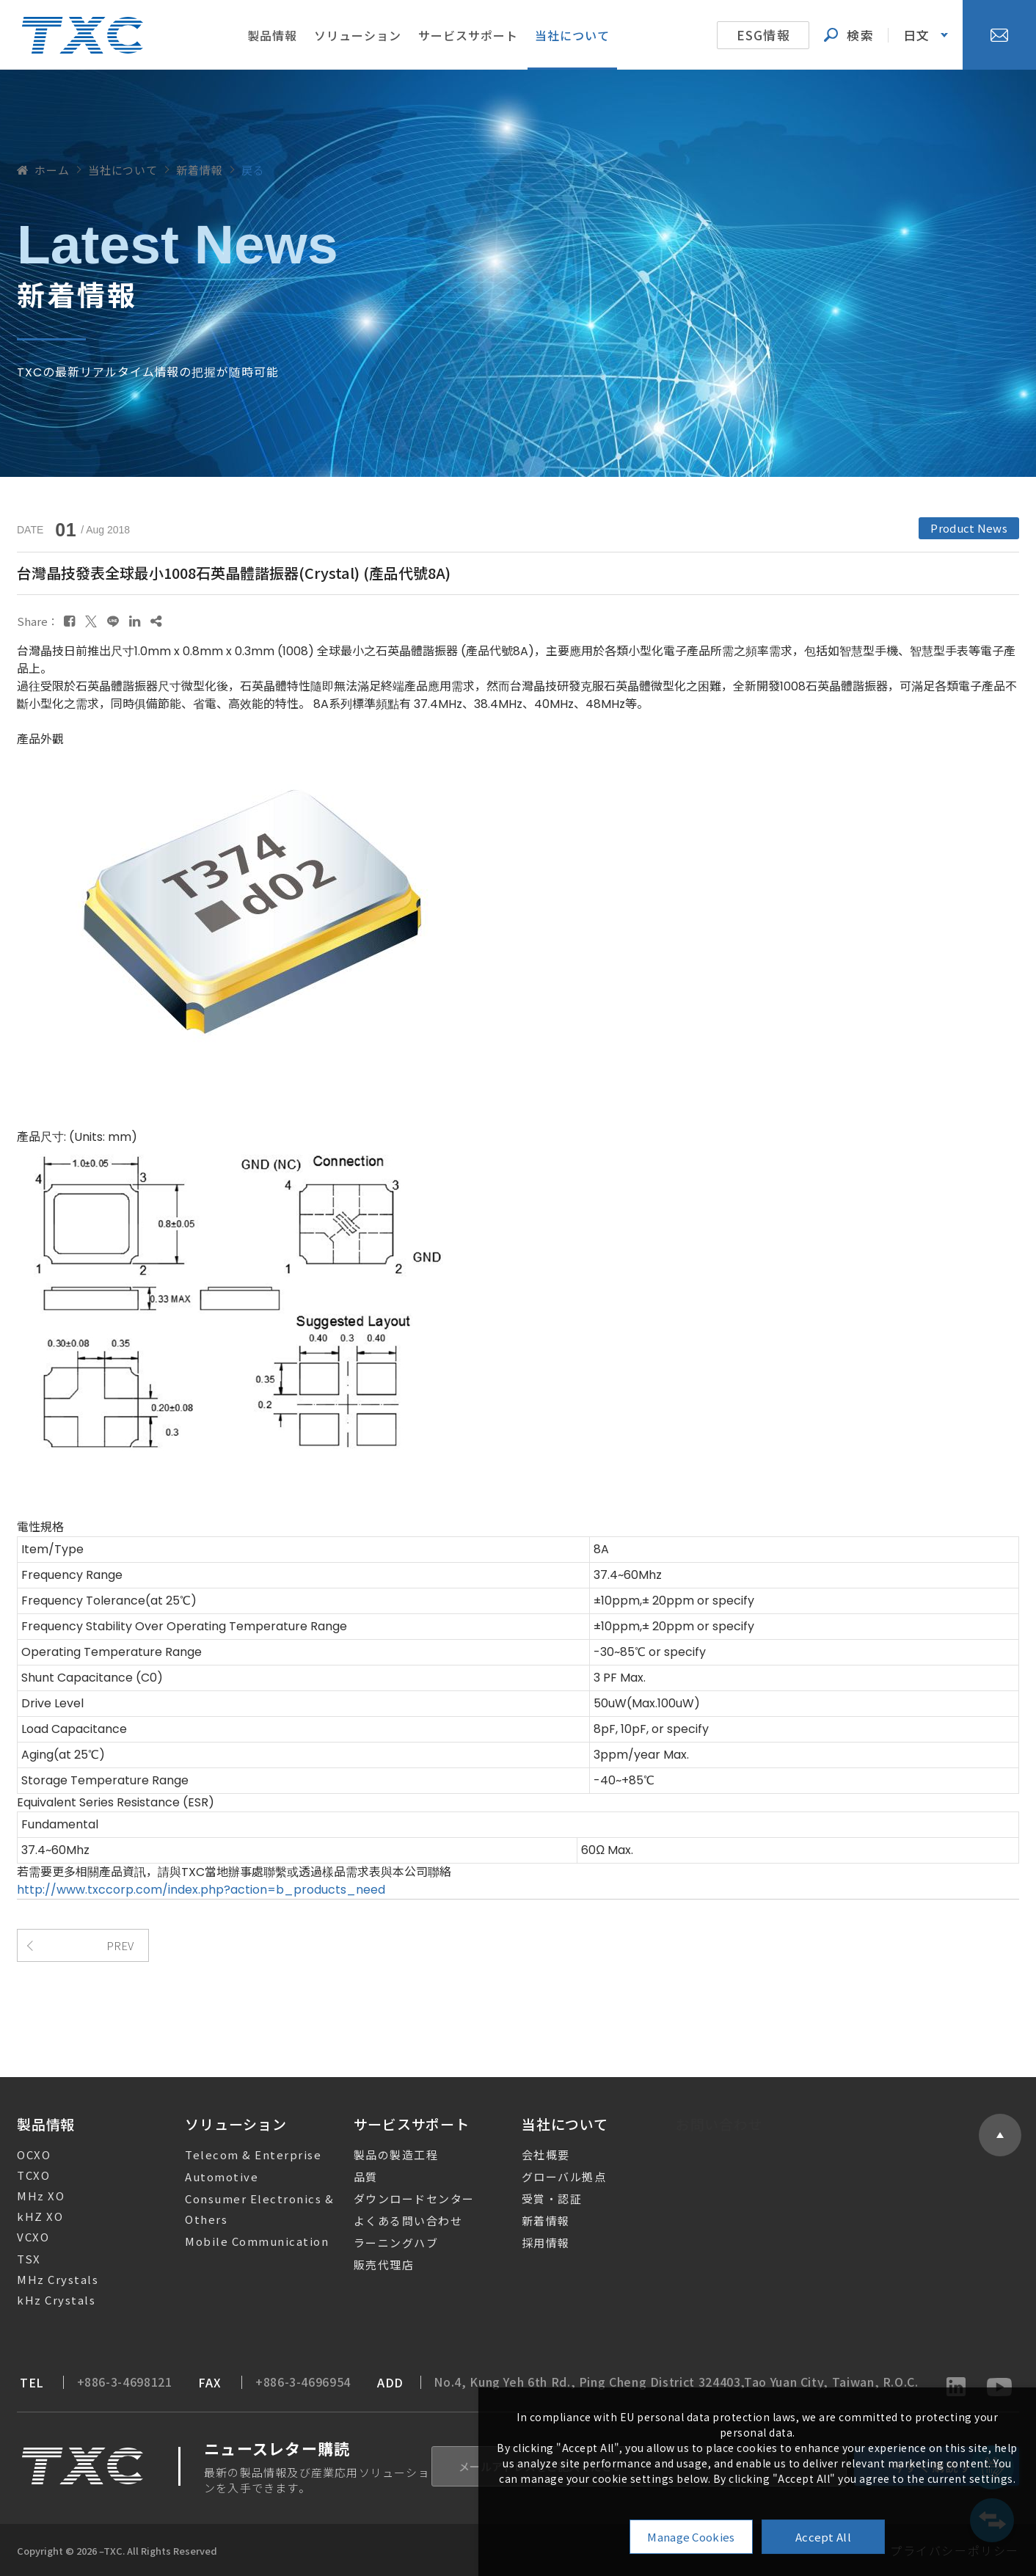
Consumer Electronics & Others (248, 2209)
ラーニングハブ (381, 2242)
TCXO (22, 2175)
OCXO (23, 2154)
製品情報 (272, 35)
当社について (572, 35)
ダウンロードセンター (399, 2198)
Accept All (823, 2536)
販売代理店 (369, 2264)
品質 (351, 2176)
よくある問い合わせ (393, 2220)
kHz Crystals (45, 2299)
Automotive (210, 2176)
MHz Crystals (46, 2279)
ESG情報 (763, 35)
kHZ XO (29, 2216)
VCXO (22, 2236)
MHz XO (30, 2195)
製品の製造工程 (381, 2154)
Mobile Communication (246, 2241)
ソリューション (357, 35)
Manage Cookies (690, 2536)
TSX (18, 2258)
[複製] (156, 621)
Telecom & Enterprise (242, 2154)
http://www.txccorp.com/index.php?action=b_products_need (201, 1889)
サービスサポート (468, 35)
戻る (253, 169)
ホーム (43, 169)
